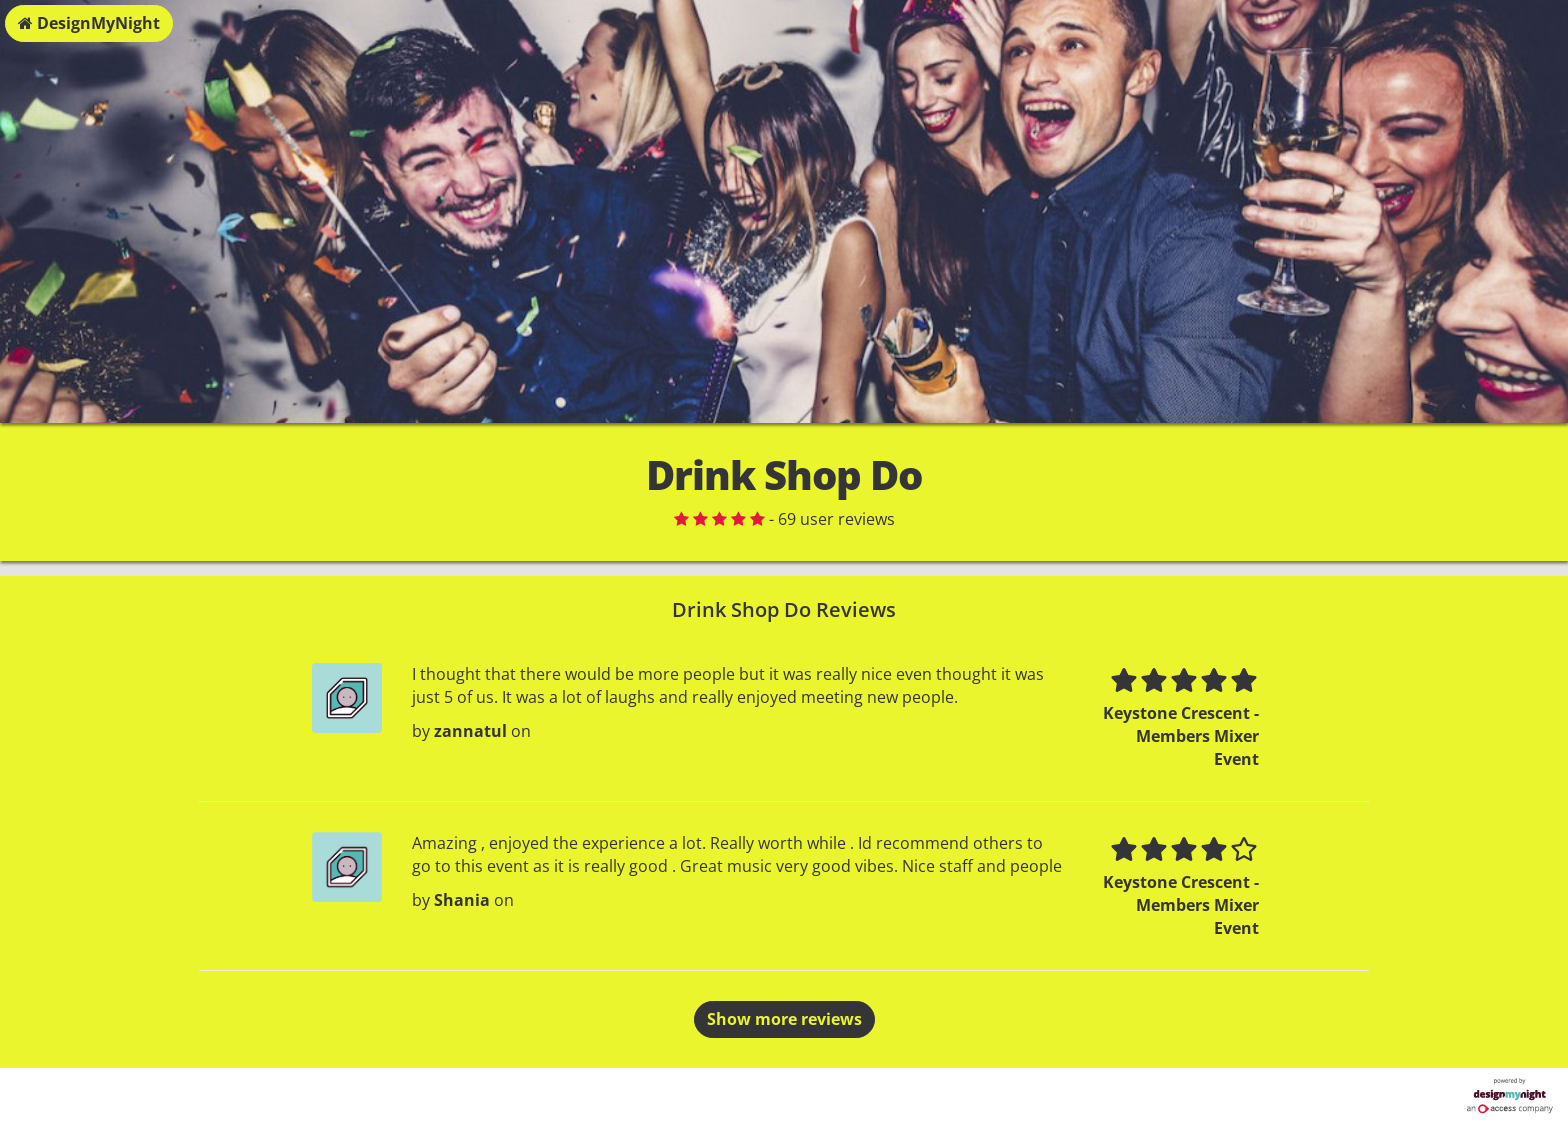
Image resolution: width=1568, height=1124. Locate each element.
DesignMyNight (89, 23)
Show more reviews (784, 1019)
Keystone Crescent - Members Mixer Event (1181, 736)
